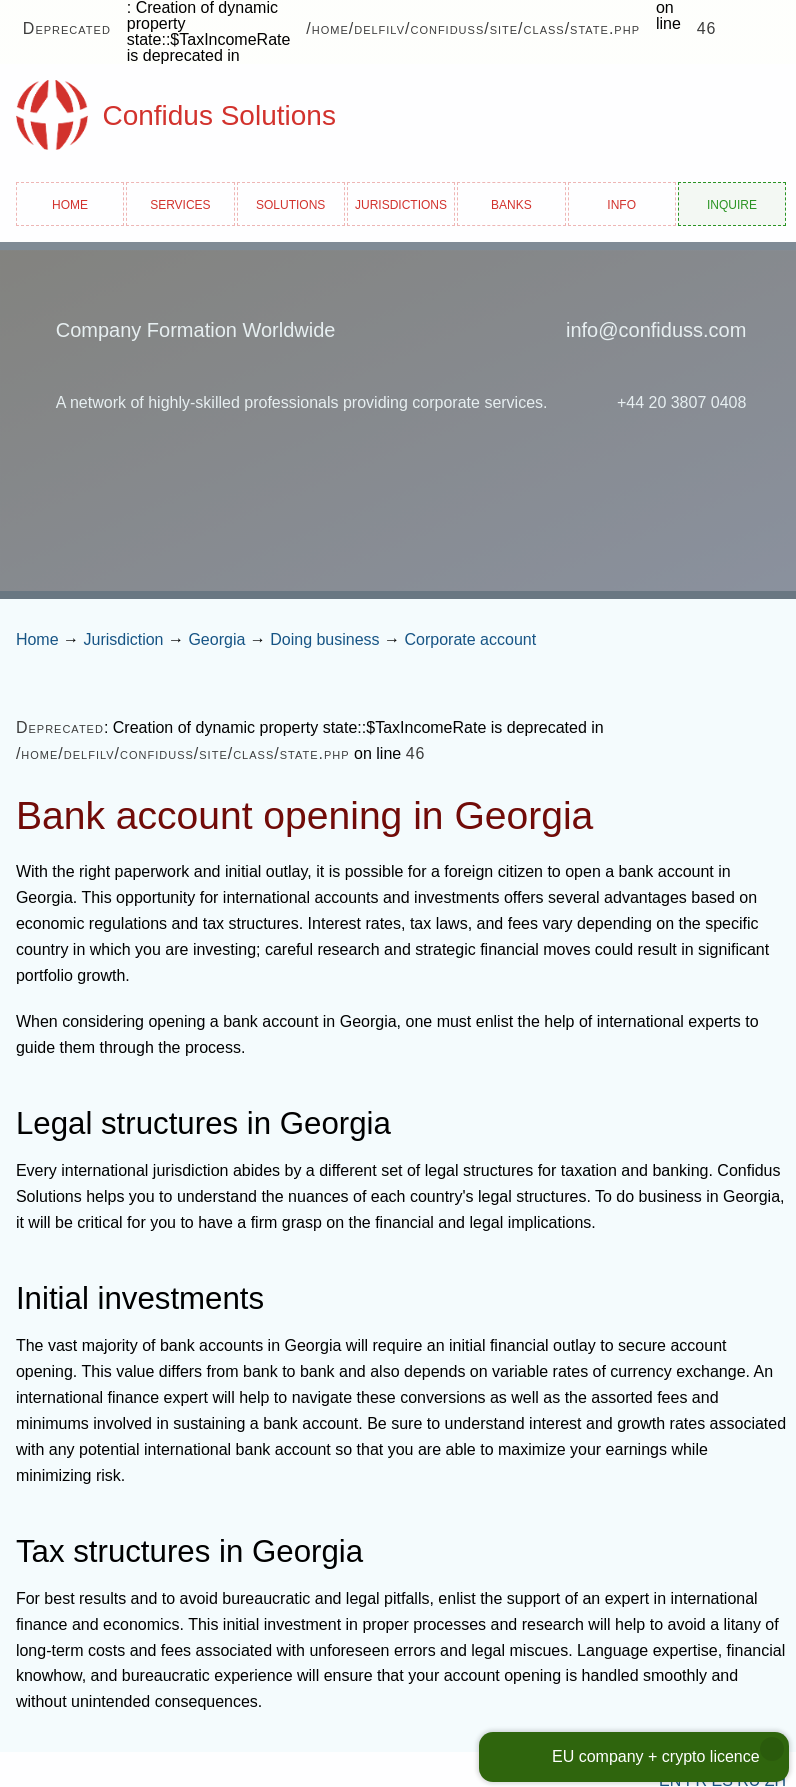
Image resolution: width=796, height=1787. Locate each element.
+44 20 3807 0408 (681, 402)
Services (180, 203)
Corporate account (471, 639)
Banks (511, 203)
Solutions (290, 203)
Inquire (732, 203)
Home (70, 203)
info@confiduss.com (656, 330)
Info (621, 203)
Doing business (324, 639)
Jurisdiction (123, 639)
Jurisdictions (401, 203)
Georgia (216, 639)
